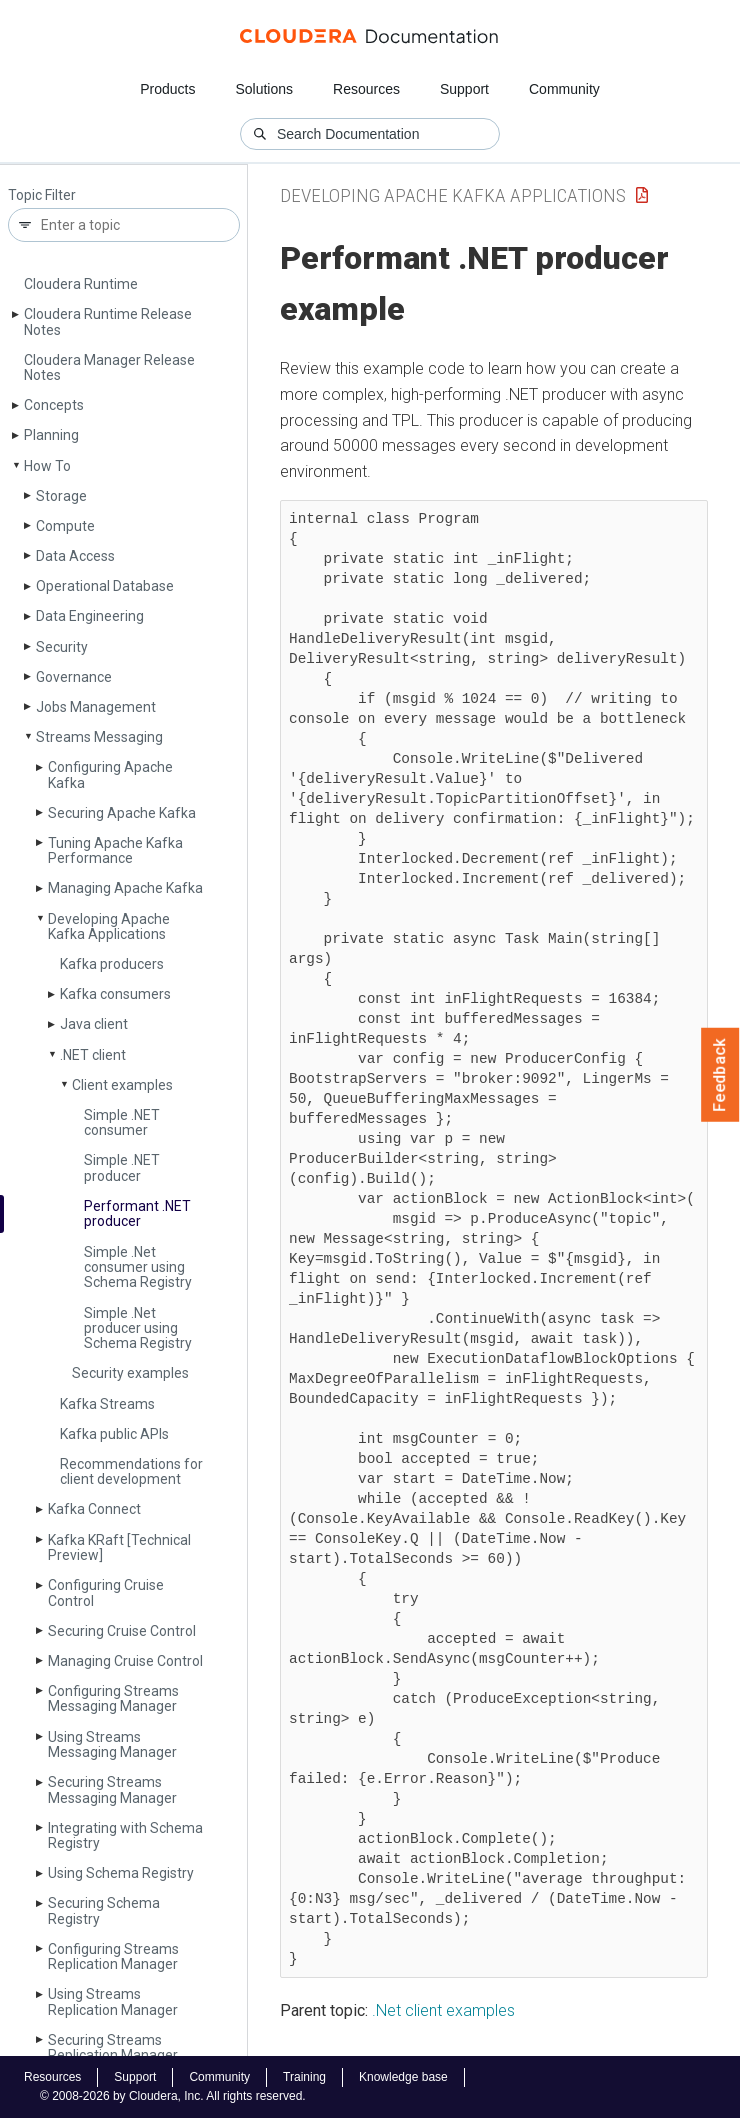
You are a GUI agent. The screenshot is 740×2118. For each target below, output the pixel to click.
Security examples (130, 1373)
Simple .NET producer (122, 1167)
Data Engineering (90, 616)
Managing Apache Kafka (125, 888)
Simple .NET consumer (122, 1122)
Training (304, 2077)
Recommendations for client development (131, 1471)
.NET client (93, 1055)
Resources (366, 89)
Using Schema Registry (121, 1873)
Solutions (264, 89)
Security (62, 647)
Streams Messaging (99, 737)
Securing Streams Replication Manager (113, 2047)
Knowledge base (403, 2077)
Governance (74, 677)
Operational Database (105, 586)
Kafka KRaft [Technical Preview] (119, 1547)
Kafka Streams (107, 1404)
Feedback (720, 1075)
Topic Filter (42, 195)
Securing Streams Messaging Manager (112, 1789)
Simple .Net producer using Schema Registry (138, 1328)
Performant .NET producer (137, 1213)
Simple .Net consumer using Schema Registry (138, 1267)
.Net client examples (443, 2010)
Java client (94, 1024)
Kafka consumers (115, 994)
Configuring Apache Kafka (110, 774)
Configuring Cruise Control (106, 1592)
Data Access (75, 556)
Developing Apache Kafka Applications (109, 926)
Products (167, 89)
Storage (61, 496)
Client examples (122, 1085)
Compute (65, 526)
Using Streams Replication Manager (113, 2001)
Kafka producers (112, 964)
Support (464, 89)
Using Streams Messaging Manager (112, 1744)
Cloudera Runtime (81, 284)
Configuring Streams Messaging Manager (113, 1698)
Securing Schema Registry (104, 1910)
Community (564, 89)
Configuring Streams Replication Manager (113, 1956)
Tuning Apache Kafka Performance (115, 850)
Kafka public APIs (114, 1434)
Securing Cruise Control (122, 1631)
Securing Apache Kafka (122, 813)
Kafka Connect (94, 1509)
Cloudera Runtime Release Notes (108, 321)
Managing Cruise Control (125, 1661)
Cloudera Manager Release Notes (109, 367)
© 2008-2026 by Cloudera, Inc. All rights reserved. (173, 2096)
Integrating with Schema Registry (125, 1835)
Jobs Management (96, 707)
